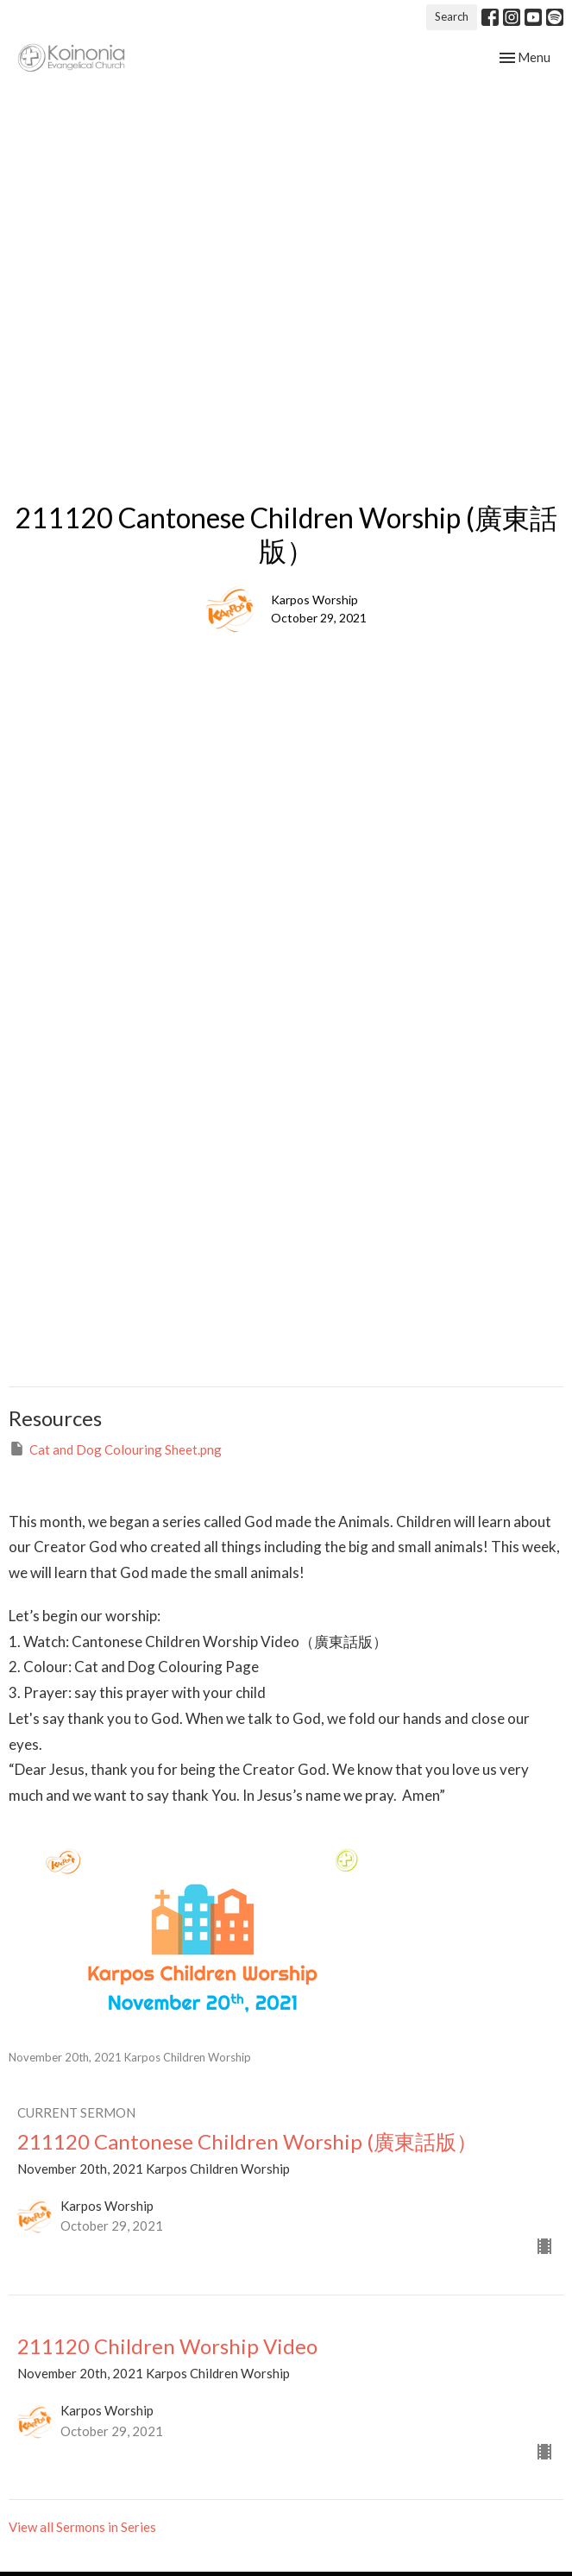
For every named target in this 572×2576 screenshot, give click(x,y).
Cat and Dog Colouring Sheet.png (115, 1448)
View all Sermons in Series (82, 2527)
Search (451, 16)
